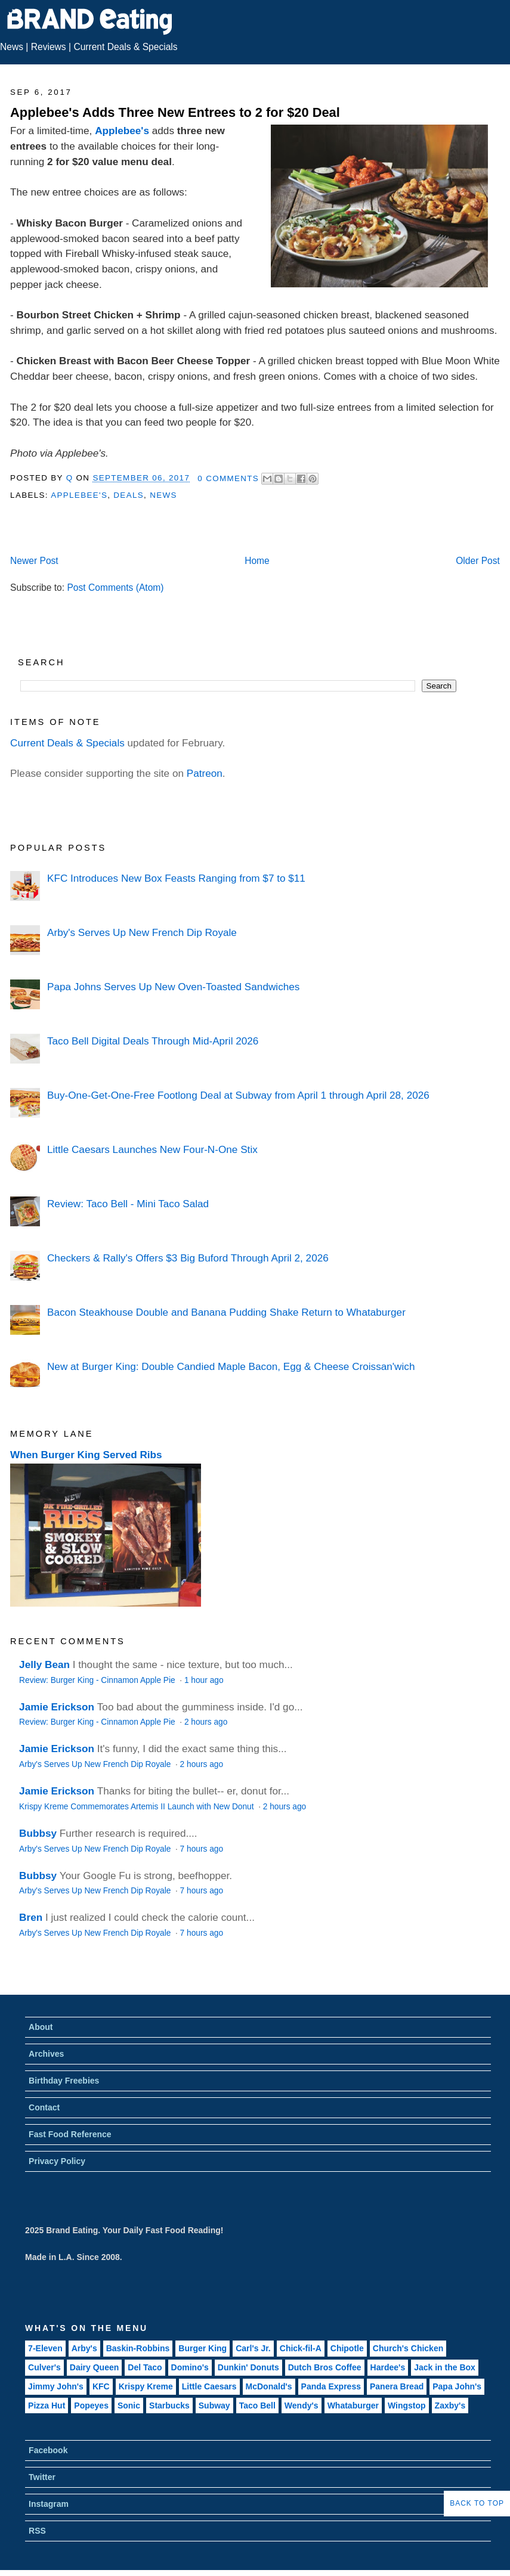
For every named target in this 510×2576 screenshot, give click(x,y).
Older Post (478, 561)
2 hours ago (205, 1722)
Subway (214, 2405)
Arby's (84, 2348)
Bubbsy (38, 1833)
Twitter (42, 2477)
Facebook (48, 2450)
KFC (101, 2386)
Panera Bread (397, 2386)
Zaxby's (450, 2405)
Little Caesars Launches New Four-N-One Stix (152, 1149)
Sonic (129, 2405)
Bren (30, 1917)
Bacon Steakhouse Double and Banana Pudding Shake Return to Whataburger (226, 1312)
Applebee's (122, 131)
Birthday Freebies (64, 2080)
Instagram (49, 2504)
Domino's (190, 2367)
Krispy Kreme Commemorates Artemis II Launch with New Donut (137, 1806)
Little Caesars (209, 2386)
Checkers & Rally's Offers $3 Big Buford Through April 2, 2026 (188, 1258)
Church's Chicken (408, 2348)
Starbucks (169, 2405)
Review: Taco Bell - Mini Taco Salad (128, 1204)
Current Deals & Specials (125, 47)
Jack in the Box (444, 2367)
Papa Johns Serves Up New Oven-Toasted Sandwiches (173, 987)
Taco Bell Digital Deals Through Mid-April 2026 (152, 1041)
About (40, 2027)
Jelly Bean (44, 1664)
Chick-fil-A (301, 2348)
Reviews (48, 47)
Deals (128, 495)
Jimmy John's (56, 2386)
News (11, 47)
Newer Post (34, 561)
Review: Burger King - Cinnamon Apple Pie (98, 1680)
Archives (46, 2054)
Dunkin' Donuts (248, 2367)
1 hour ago (204, 1680)
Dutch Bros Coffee (324, 2367)
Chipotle (347, 2348)
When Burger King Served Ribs (86, 1455)
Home (257, 561)
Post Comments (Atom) (115, 587)
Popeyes (91, 2405)
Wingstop (407, 2405)
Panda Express (331, 2386)
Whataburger (353, 2405)
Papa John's (456, 2386)
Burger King (202, 2348)
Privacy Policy (57, 2161)
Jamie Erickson (56, 1707)
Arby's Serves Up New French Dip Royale (142, 932)
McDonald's (269, 2386)
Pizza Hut (46, 2405)
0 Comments (228, 478)
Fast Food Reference (70, 2134)
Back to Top (477, 2503)
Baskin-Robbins (138, 2348)
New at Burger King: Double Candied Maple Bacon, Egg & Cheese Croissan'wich (231, 1366)
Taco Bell (257, 2405)
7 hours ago (201, 1849)
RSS (37, 2530)
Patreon (204, 773)
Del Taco (145, 2367)
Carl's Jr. (253, 2348)
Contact (44, 2107)
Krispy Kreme (146, 2386)
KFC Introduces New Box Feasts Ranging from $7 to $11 (176, 878)
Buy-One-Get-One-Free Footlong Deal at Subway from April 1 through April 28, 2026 (238, 1095)
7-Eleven (45, 2348)
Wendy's (302, 2405)
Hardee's (388, 2367)
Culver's (44, 2367)
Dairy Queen (94, 2367)
